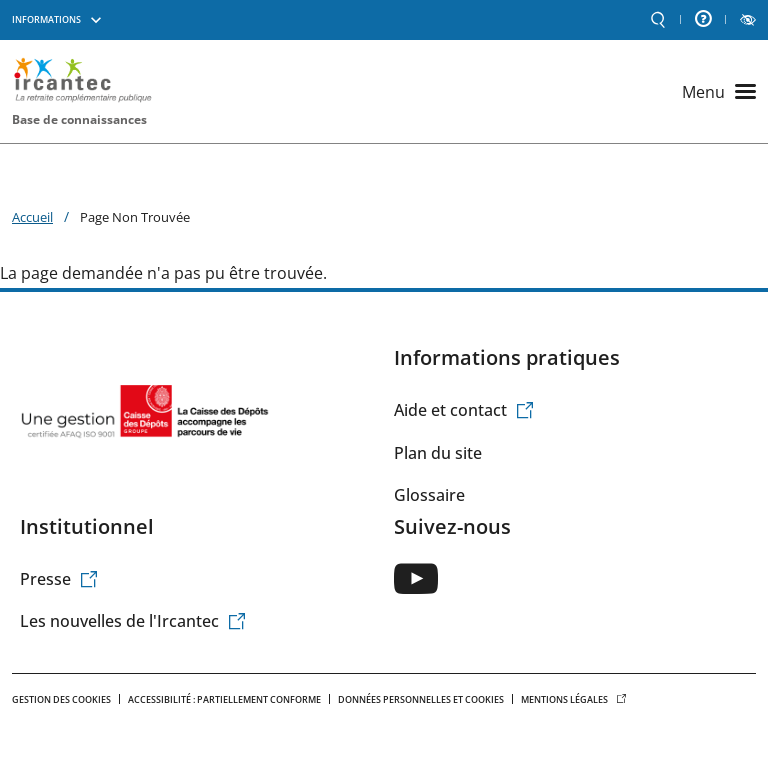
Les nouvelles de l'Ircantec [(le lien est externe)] (133, 621)
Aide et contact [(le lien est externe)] (464, 410)
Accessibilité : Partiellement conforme (224, 699)
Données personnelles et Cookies (421, 699)
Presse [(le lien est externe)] (59, 579)
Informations (46, 19)
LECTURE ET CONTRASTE (748, 20)
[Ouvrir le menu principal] (719, 92)
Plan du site (438, 453)
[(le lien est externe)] (416, 578)
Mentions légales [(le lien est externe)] (574, 699)
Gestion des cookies (61, 699)
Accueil (32, 217)
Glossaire (429, 495)
